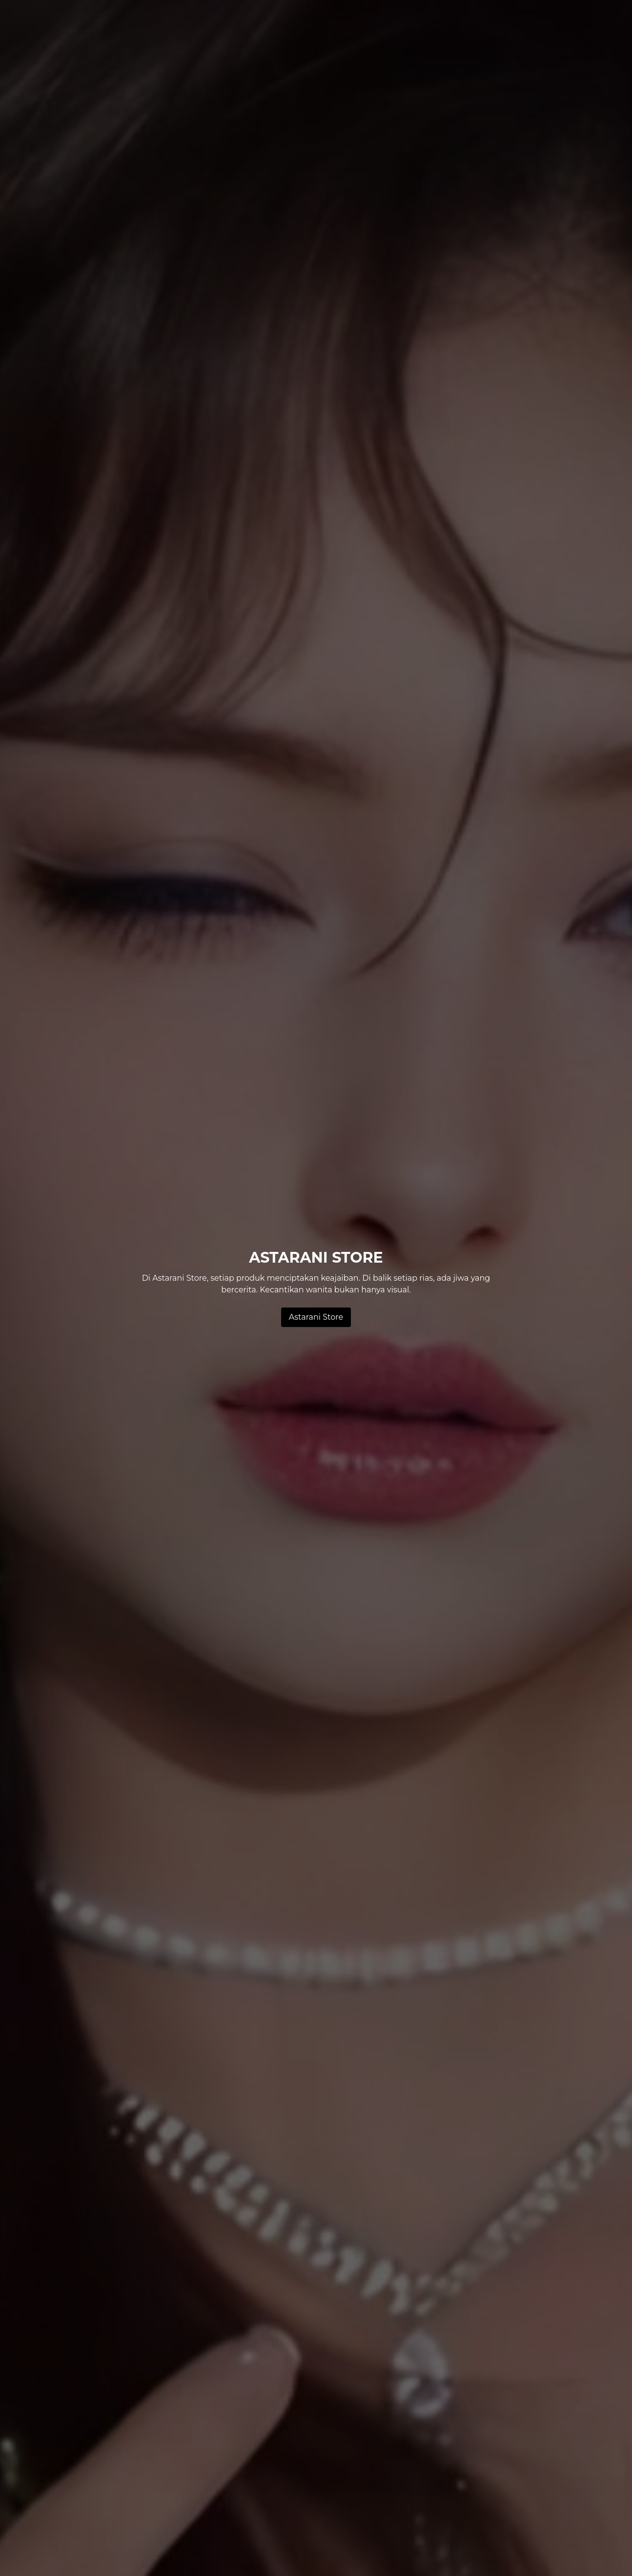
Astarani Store (316, 1317)
